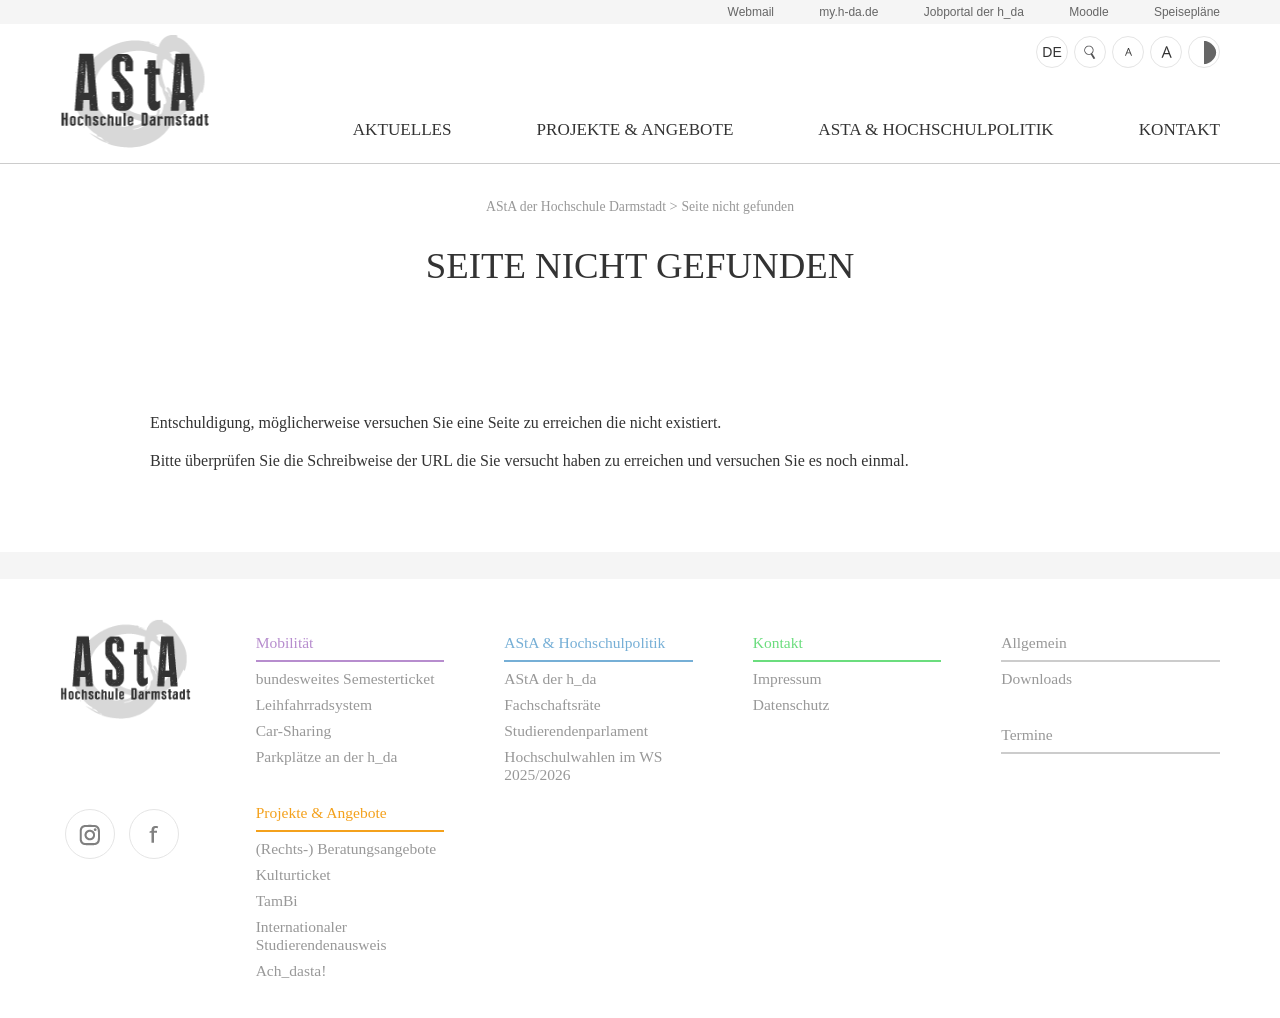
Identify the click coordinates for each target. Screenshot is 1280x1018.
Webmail (751, 12)
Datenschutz (791, 704)
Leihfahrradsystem (314, 704)
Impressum (787, 678)
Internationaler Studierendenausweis (321, 935)
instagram (90, 834)
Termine (1026, 734)
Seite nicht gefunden (737, 206)
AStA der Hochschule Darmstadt (134, 91)
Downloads (1036, 678)
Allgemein (1034, 642)
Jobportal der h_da (974, 12)
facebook (154, 834)
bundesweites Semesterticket (345, 678)
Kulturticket (293, 874)
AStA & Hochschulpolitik (935, 129)
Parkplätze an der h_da (327, 756)
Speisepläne (1187, 12)
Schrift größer (1166, 52)
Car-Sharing (294, 730)
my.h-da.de (848, 12)
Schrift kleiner (1128, 52)
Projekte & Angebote (635, 129)
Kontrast (1204, 52)
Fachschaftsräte (552, 704)
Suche (1090, 52)
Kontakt (1179, 129)
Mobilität (285, 642)
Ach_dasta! (291, 970)
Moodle (1088, 12)
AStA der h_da (550, 678)
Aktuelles (402, 129)
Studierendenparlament (576, 730)
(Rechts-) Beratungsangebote (346, 848)
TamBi (277, 900)
